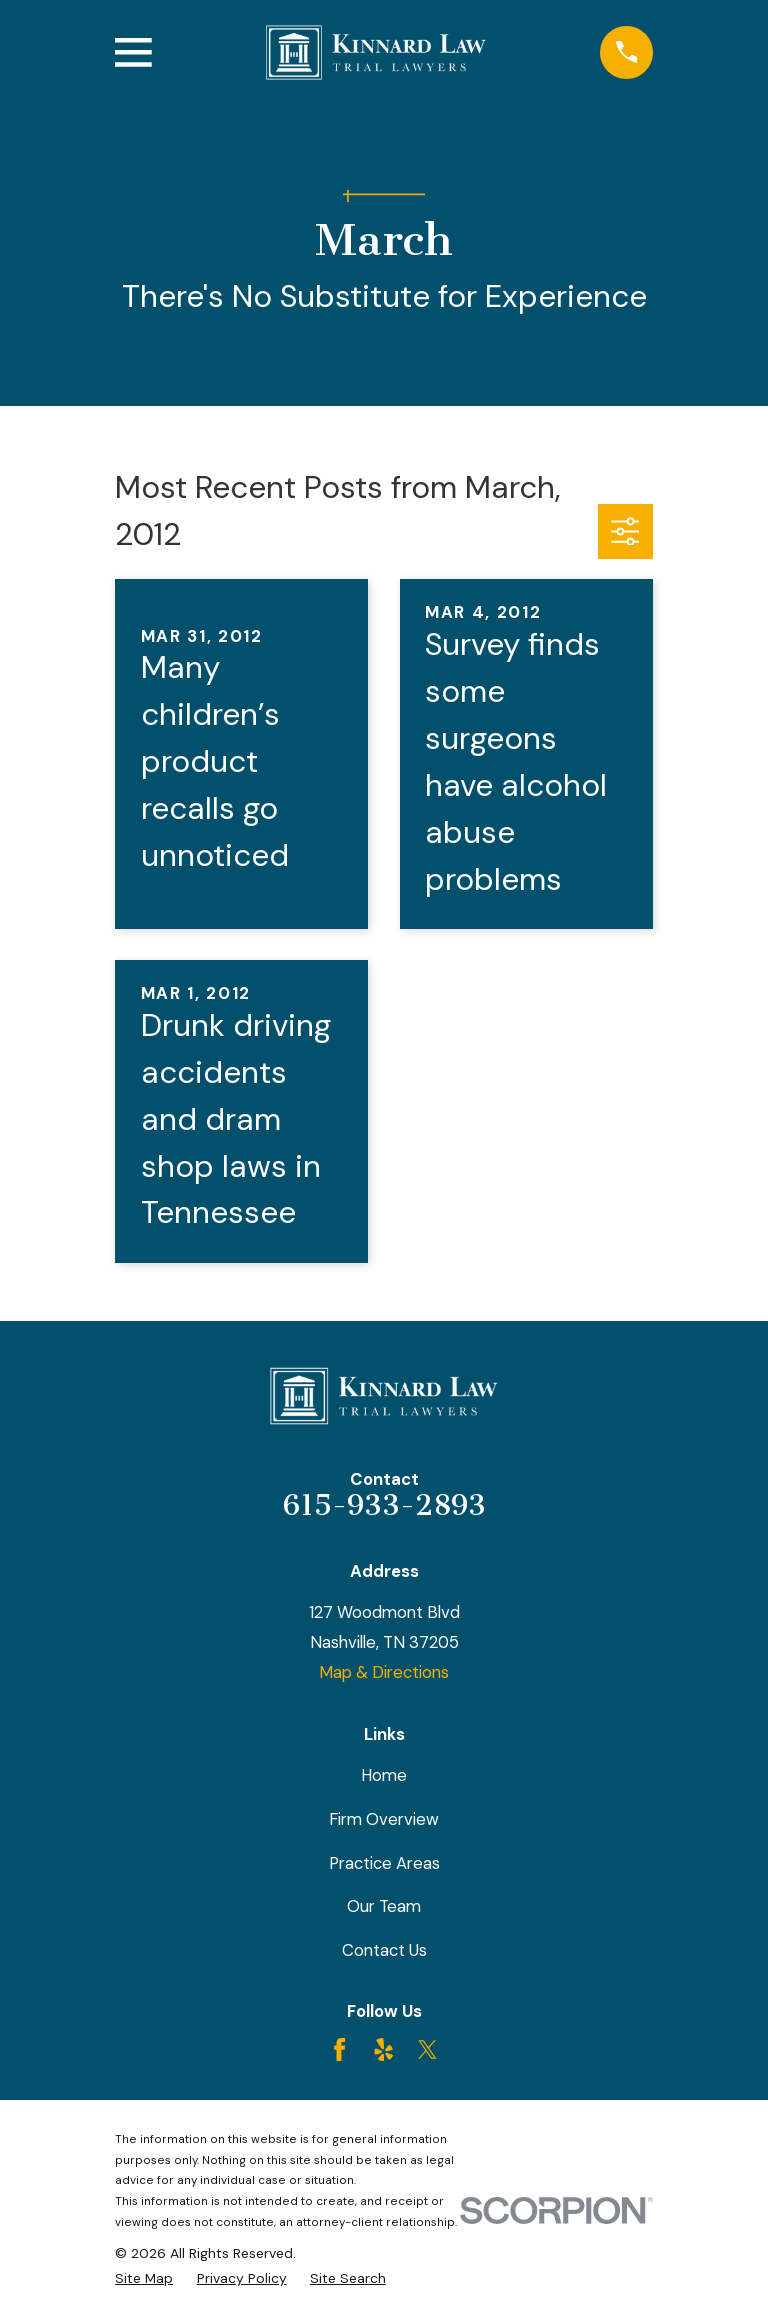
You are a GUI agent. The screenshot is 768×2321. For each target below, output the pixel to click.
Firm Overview (384, 1819)
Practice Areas (384, 1863)
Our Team (384, 1906)
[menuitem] (144, 2278)
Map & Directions (384, 1672)
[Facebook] (339, 2049)
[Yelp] (383, 2049)
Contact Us (384, 1950)
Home (384, 1775)
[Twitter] (427, 2049)
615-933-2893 (384, 1505)
